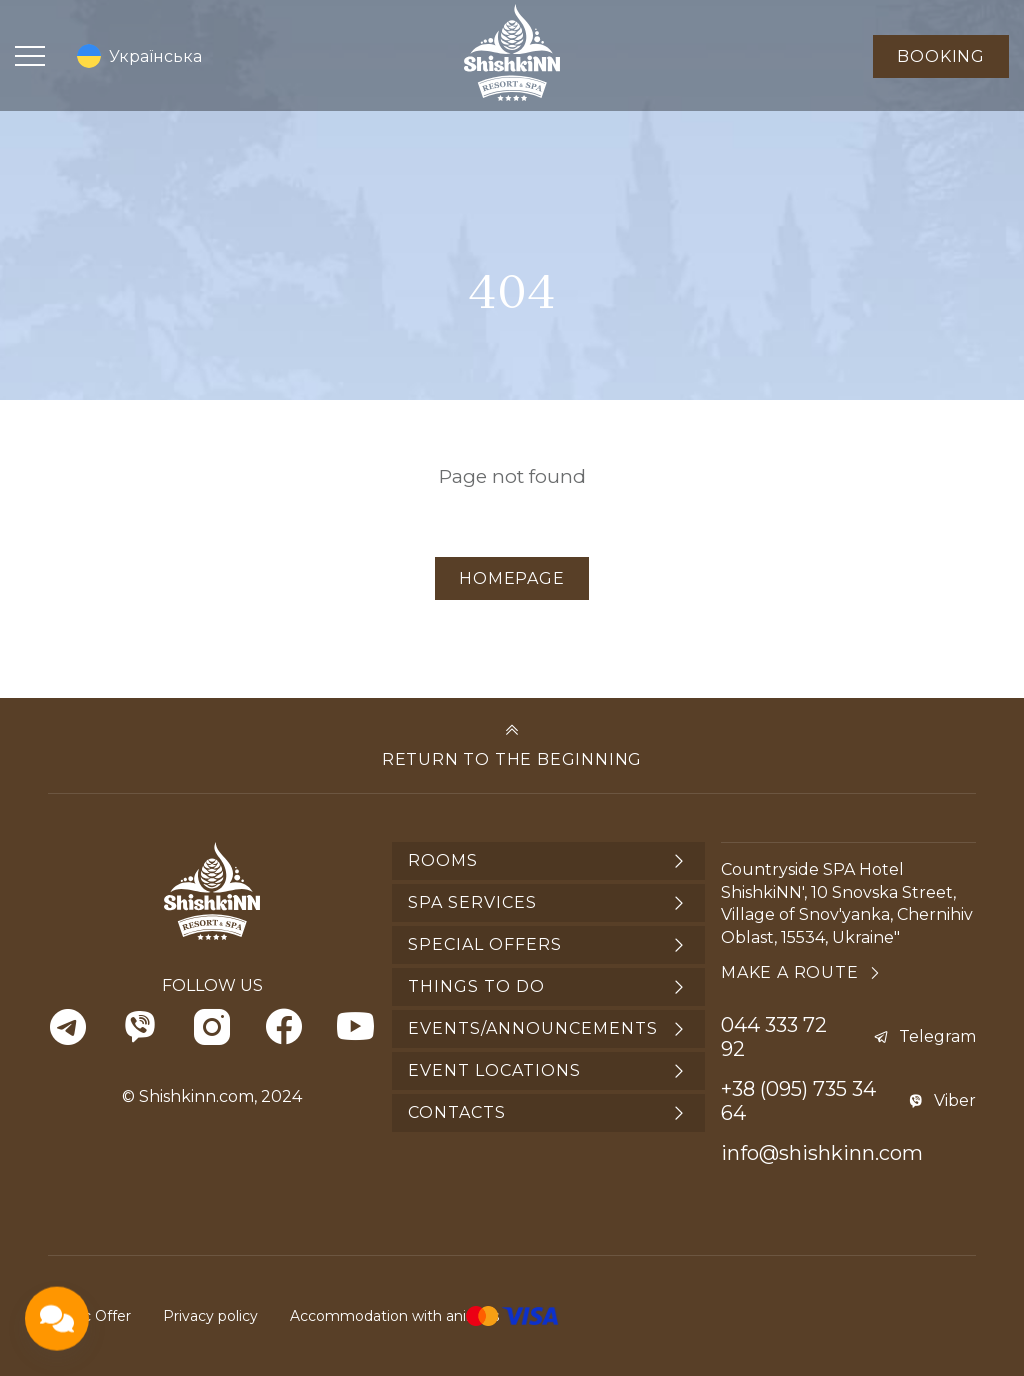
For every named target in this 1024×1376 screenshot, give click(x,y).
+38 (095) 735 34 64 (798, 1101)
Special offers (485, 944)
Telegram (937, 1036)
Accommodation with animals (394, 1316)
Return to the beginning (512, 759)
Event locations (494, 1070)
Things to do (476, 986)
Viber (955, 1100)
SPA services (472, 902)
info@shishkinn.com (822, 1153)
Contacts (457, 1112)
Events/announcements (533, 1028)
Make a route (790, 972)
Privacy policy (210, 1316)
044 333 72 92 (774, 1037)
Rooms (443, 860)
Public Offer (89, 1316)
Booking (941, 56)
